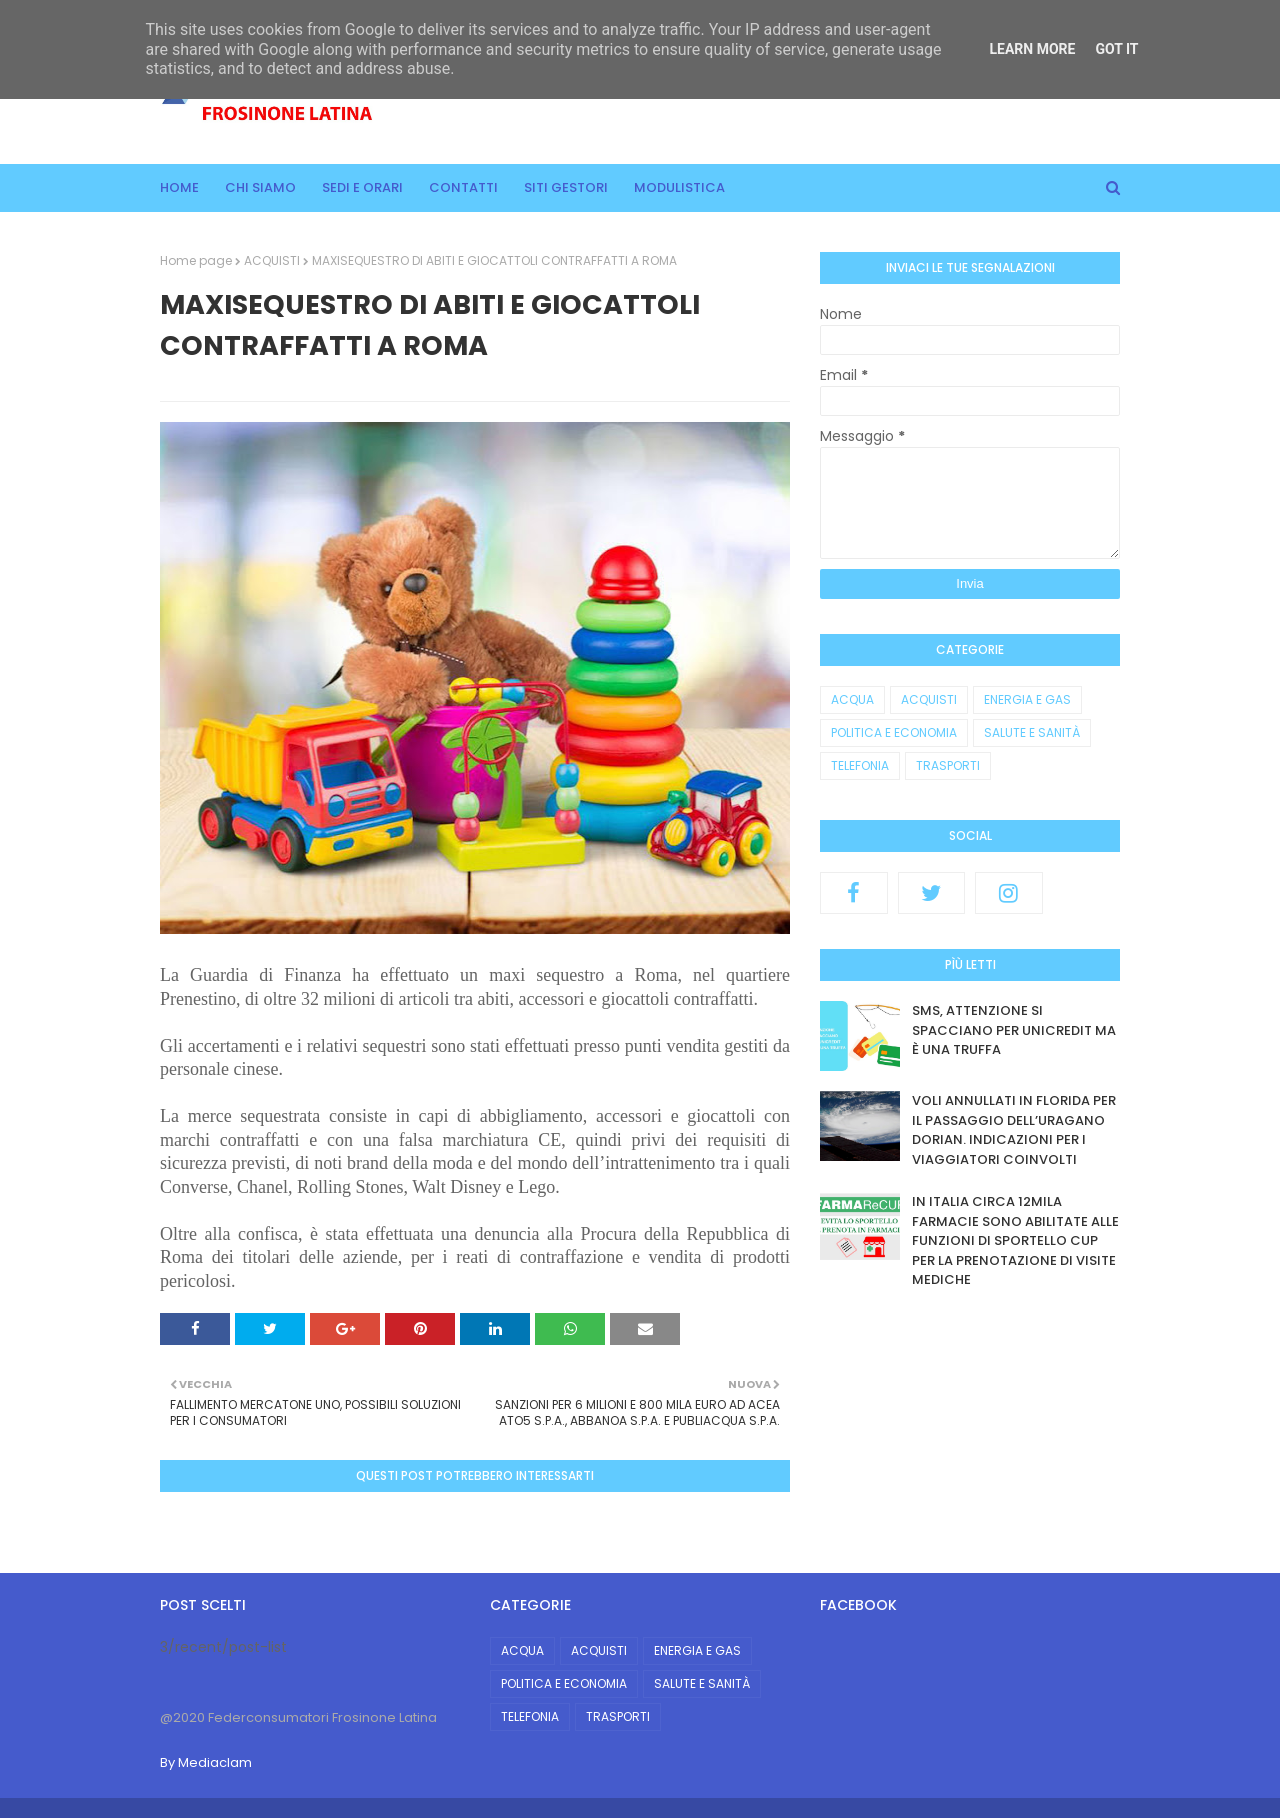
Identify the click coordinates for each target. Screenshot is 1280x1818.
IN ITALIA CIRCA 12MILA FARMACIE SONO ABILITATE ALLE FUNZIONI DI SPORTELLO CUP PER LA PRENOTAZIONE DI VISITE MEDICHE (1015, 1240)
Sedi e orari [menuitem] (362, 187)
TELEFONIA (860, 765)
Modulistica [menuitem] (679, 187)
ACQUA (852, 699)
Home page (196, 260)
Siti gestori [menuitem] (566, 187)
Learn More (1032, 49)
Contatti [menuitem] (463, 187)
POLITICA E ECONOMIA (894, 732)
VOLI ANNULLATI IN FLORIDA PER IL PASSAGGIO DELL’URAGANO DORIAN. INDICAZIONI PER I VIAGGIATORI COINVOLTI (1014, 1130)
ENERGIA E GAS (1027, 699)
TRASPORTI (948, 765)
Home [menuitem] (179, 187)
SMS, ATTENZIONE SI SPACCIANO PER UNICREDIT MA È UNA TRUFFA (1014, 1030)
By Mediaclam (206, 1762)
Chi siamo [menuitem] (260, 187)
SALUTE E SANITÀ (1032, 732)
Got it (1116, 49)
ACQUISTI (272, 260)
